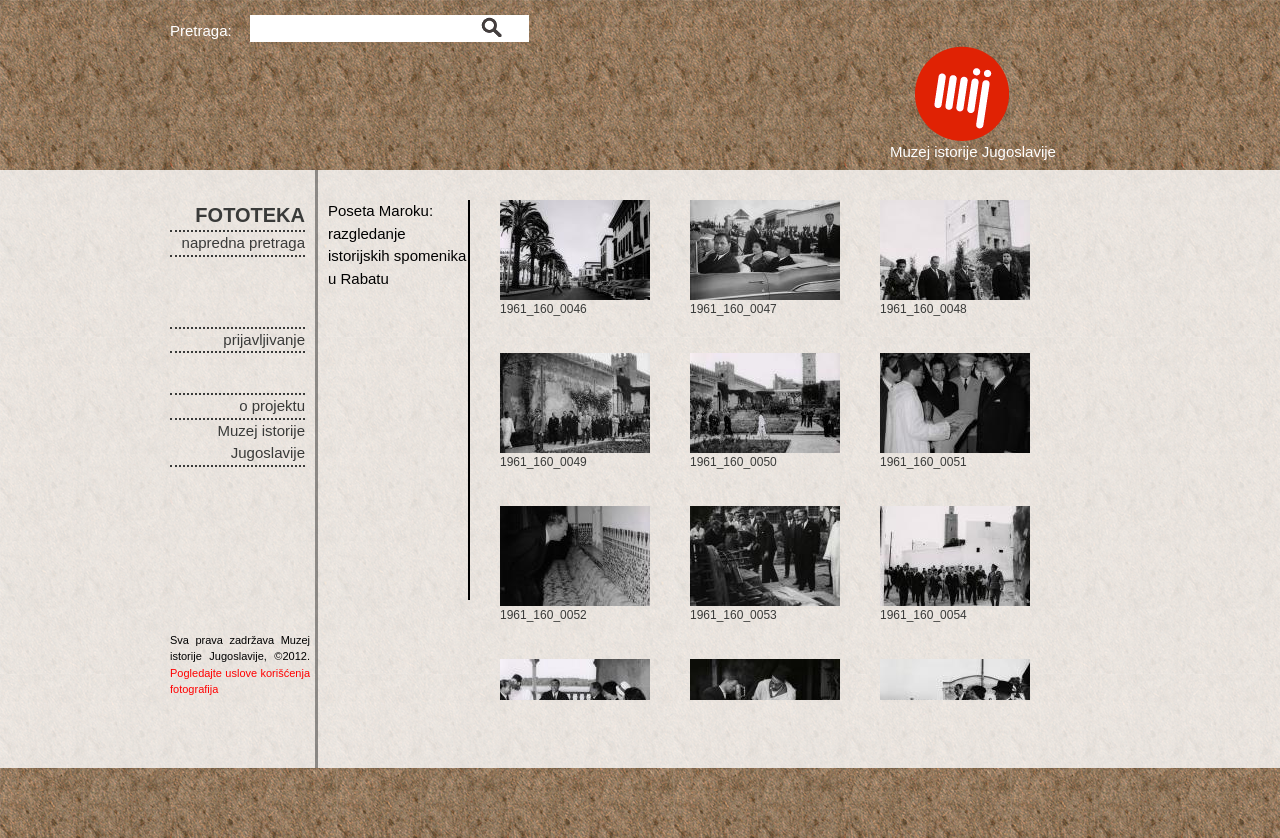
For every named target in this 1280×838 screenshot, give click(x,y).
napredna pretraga (243, 242)
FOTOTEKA (250, 215)
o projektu (272, 405)
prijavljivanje (264, 339)
